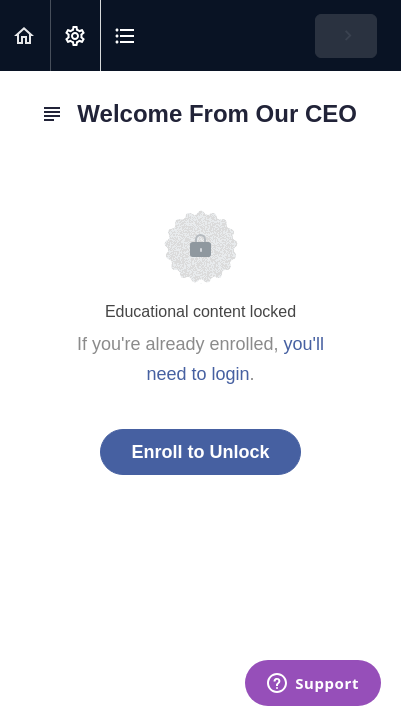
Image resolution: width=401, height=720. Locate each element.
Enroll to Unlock (200, 452)
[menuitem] (75, 35)
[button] (25, 35)
